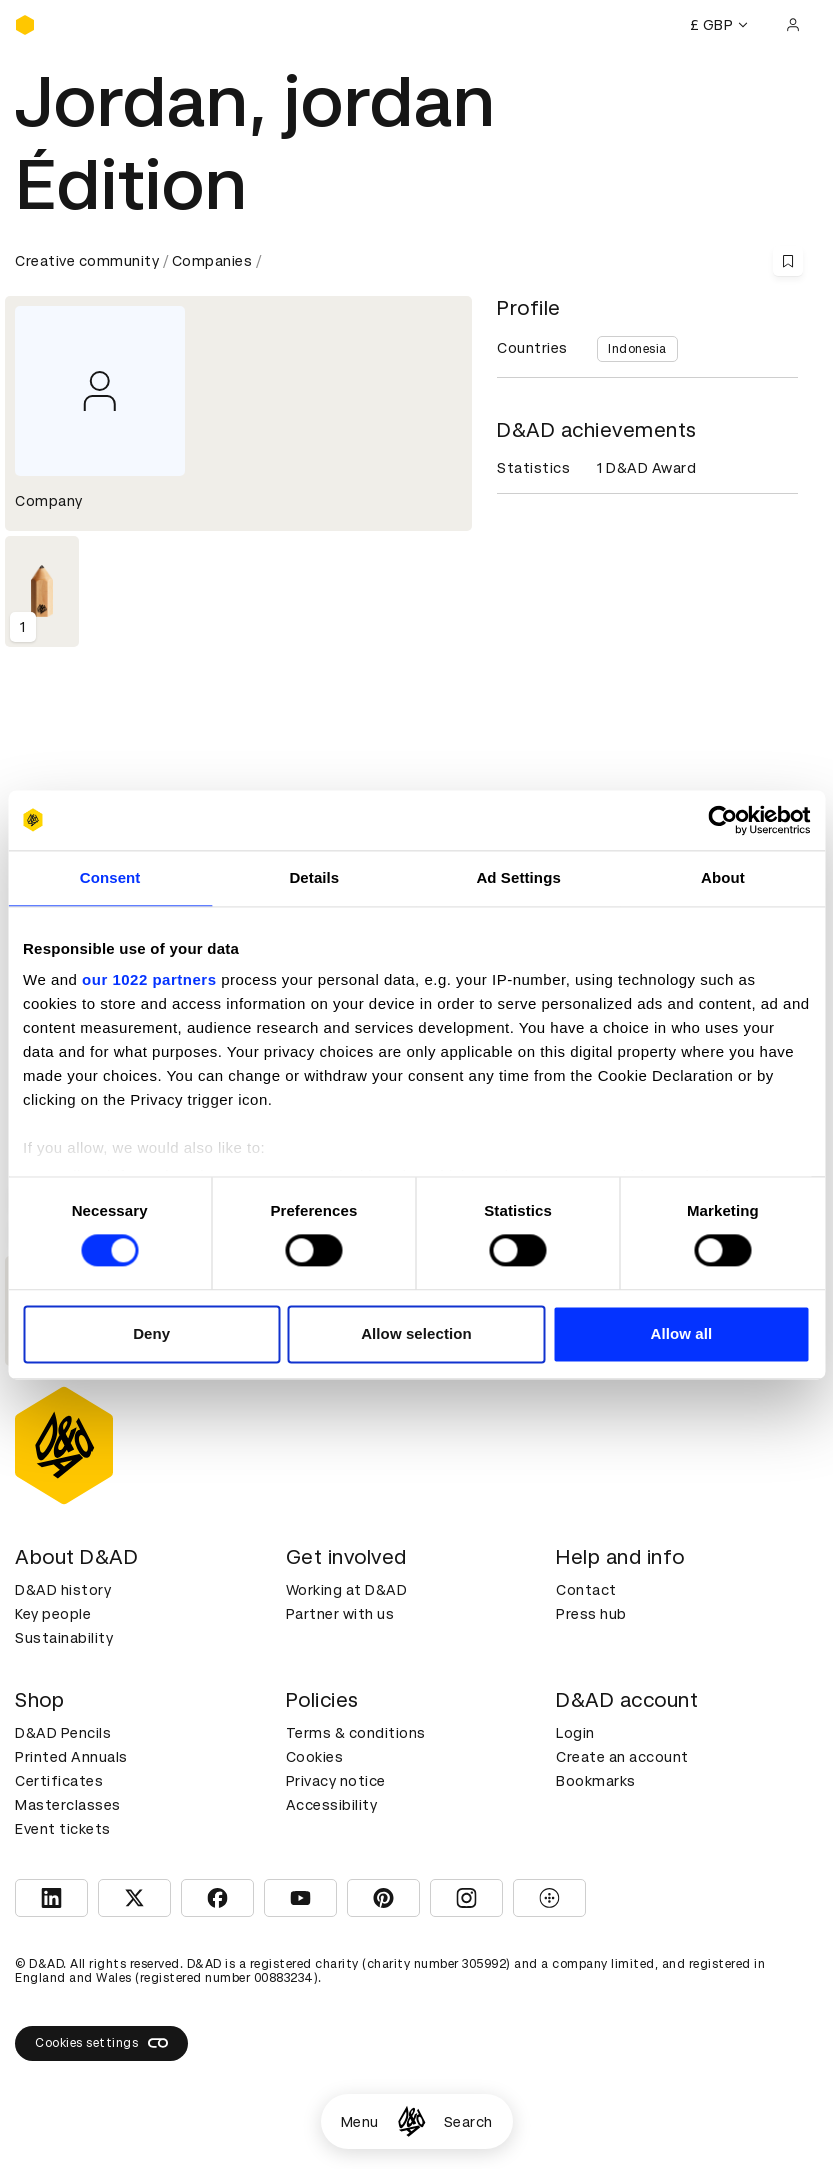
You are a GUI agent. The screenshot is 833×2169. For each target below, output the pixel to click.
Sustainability (64, 1638)
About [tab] (723, 877)
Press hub (591, 1614)
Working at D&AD (347, 1590)
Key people (53, 1614)
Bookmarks (596, 1781)
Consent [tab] (110, 877)
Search (468, 2122)
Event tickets (63, 1829)
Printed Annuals (71, 1757)
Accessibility (332, 1805)
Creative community (87, 261)
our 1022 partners (149, 979)
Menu (360, 2122)
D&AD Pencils (63, 1733)
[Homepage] (411, 2121)
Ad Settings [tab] (518, 877)
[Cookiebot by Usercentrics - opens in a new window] (722, 820)
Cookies (315, 1757)
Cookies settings (101, 2043)
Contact (586, 1590)
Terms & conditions (356, 1733)
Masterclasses (68, 1805)
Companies (212, 261)
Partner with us (340, 1614)
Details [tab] (314, 877)
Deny (151, 1333)
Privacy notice (336, 1781)
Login (575, 1733)
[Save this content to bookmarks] (788, 261)
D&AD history (63, 1590)
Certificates (59, 1781)
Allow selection (416, 1333)
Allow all (681, 1333)
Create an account (622, 1757)
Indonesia (637, 349)
